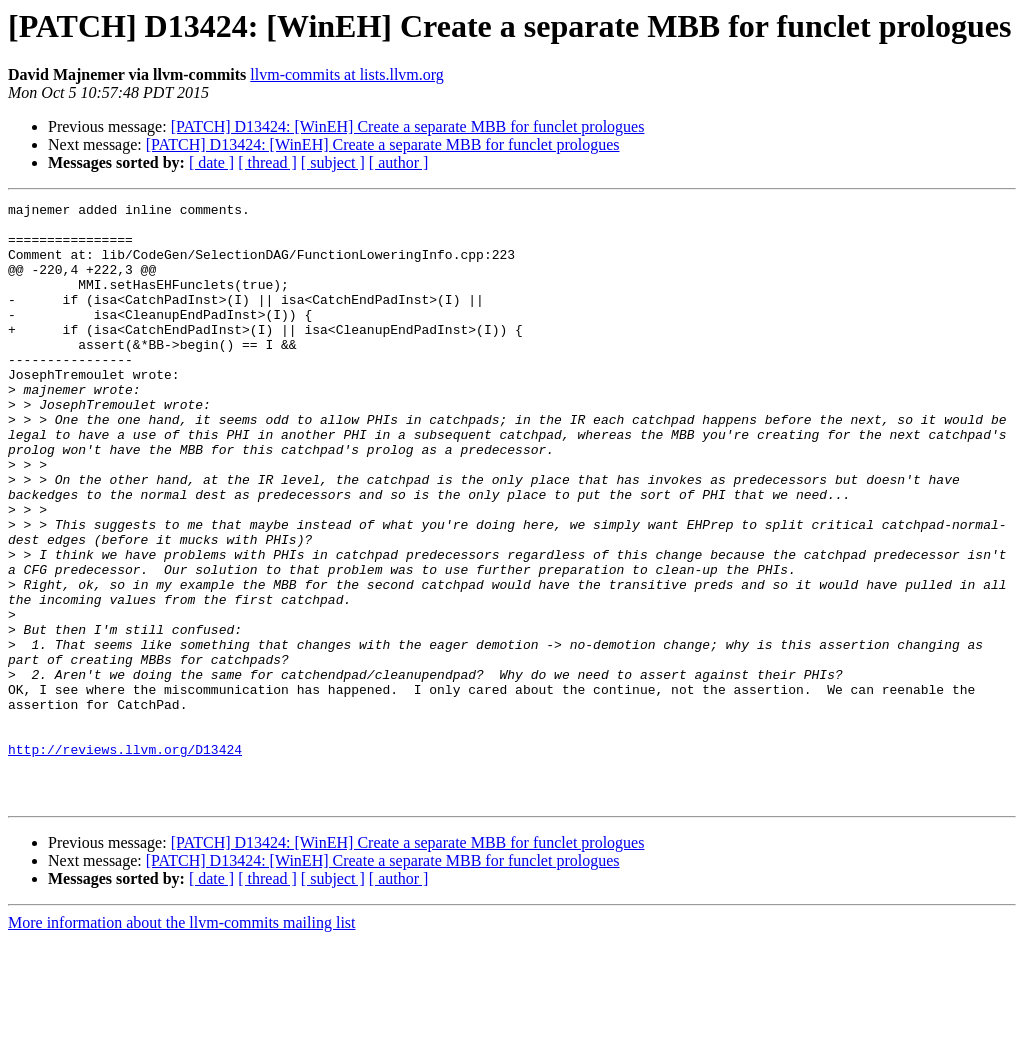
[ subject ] (333, 162)
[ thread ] (267, 162)
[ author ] (399, 162)
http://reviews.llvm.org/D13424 (125, 860)
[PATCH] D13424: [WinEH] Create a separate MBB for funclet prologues (408, 126)
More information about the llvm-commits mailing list (182, 1042)
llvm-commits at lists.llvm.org (346, 74)
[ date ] (211, 162)
